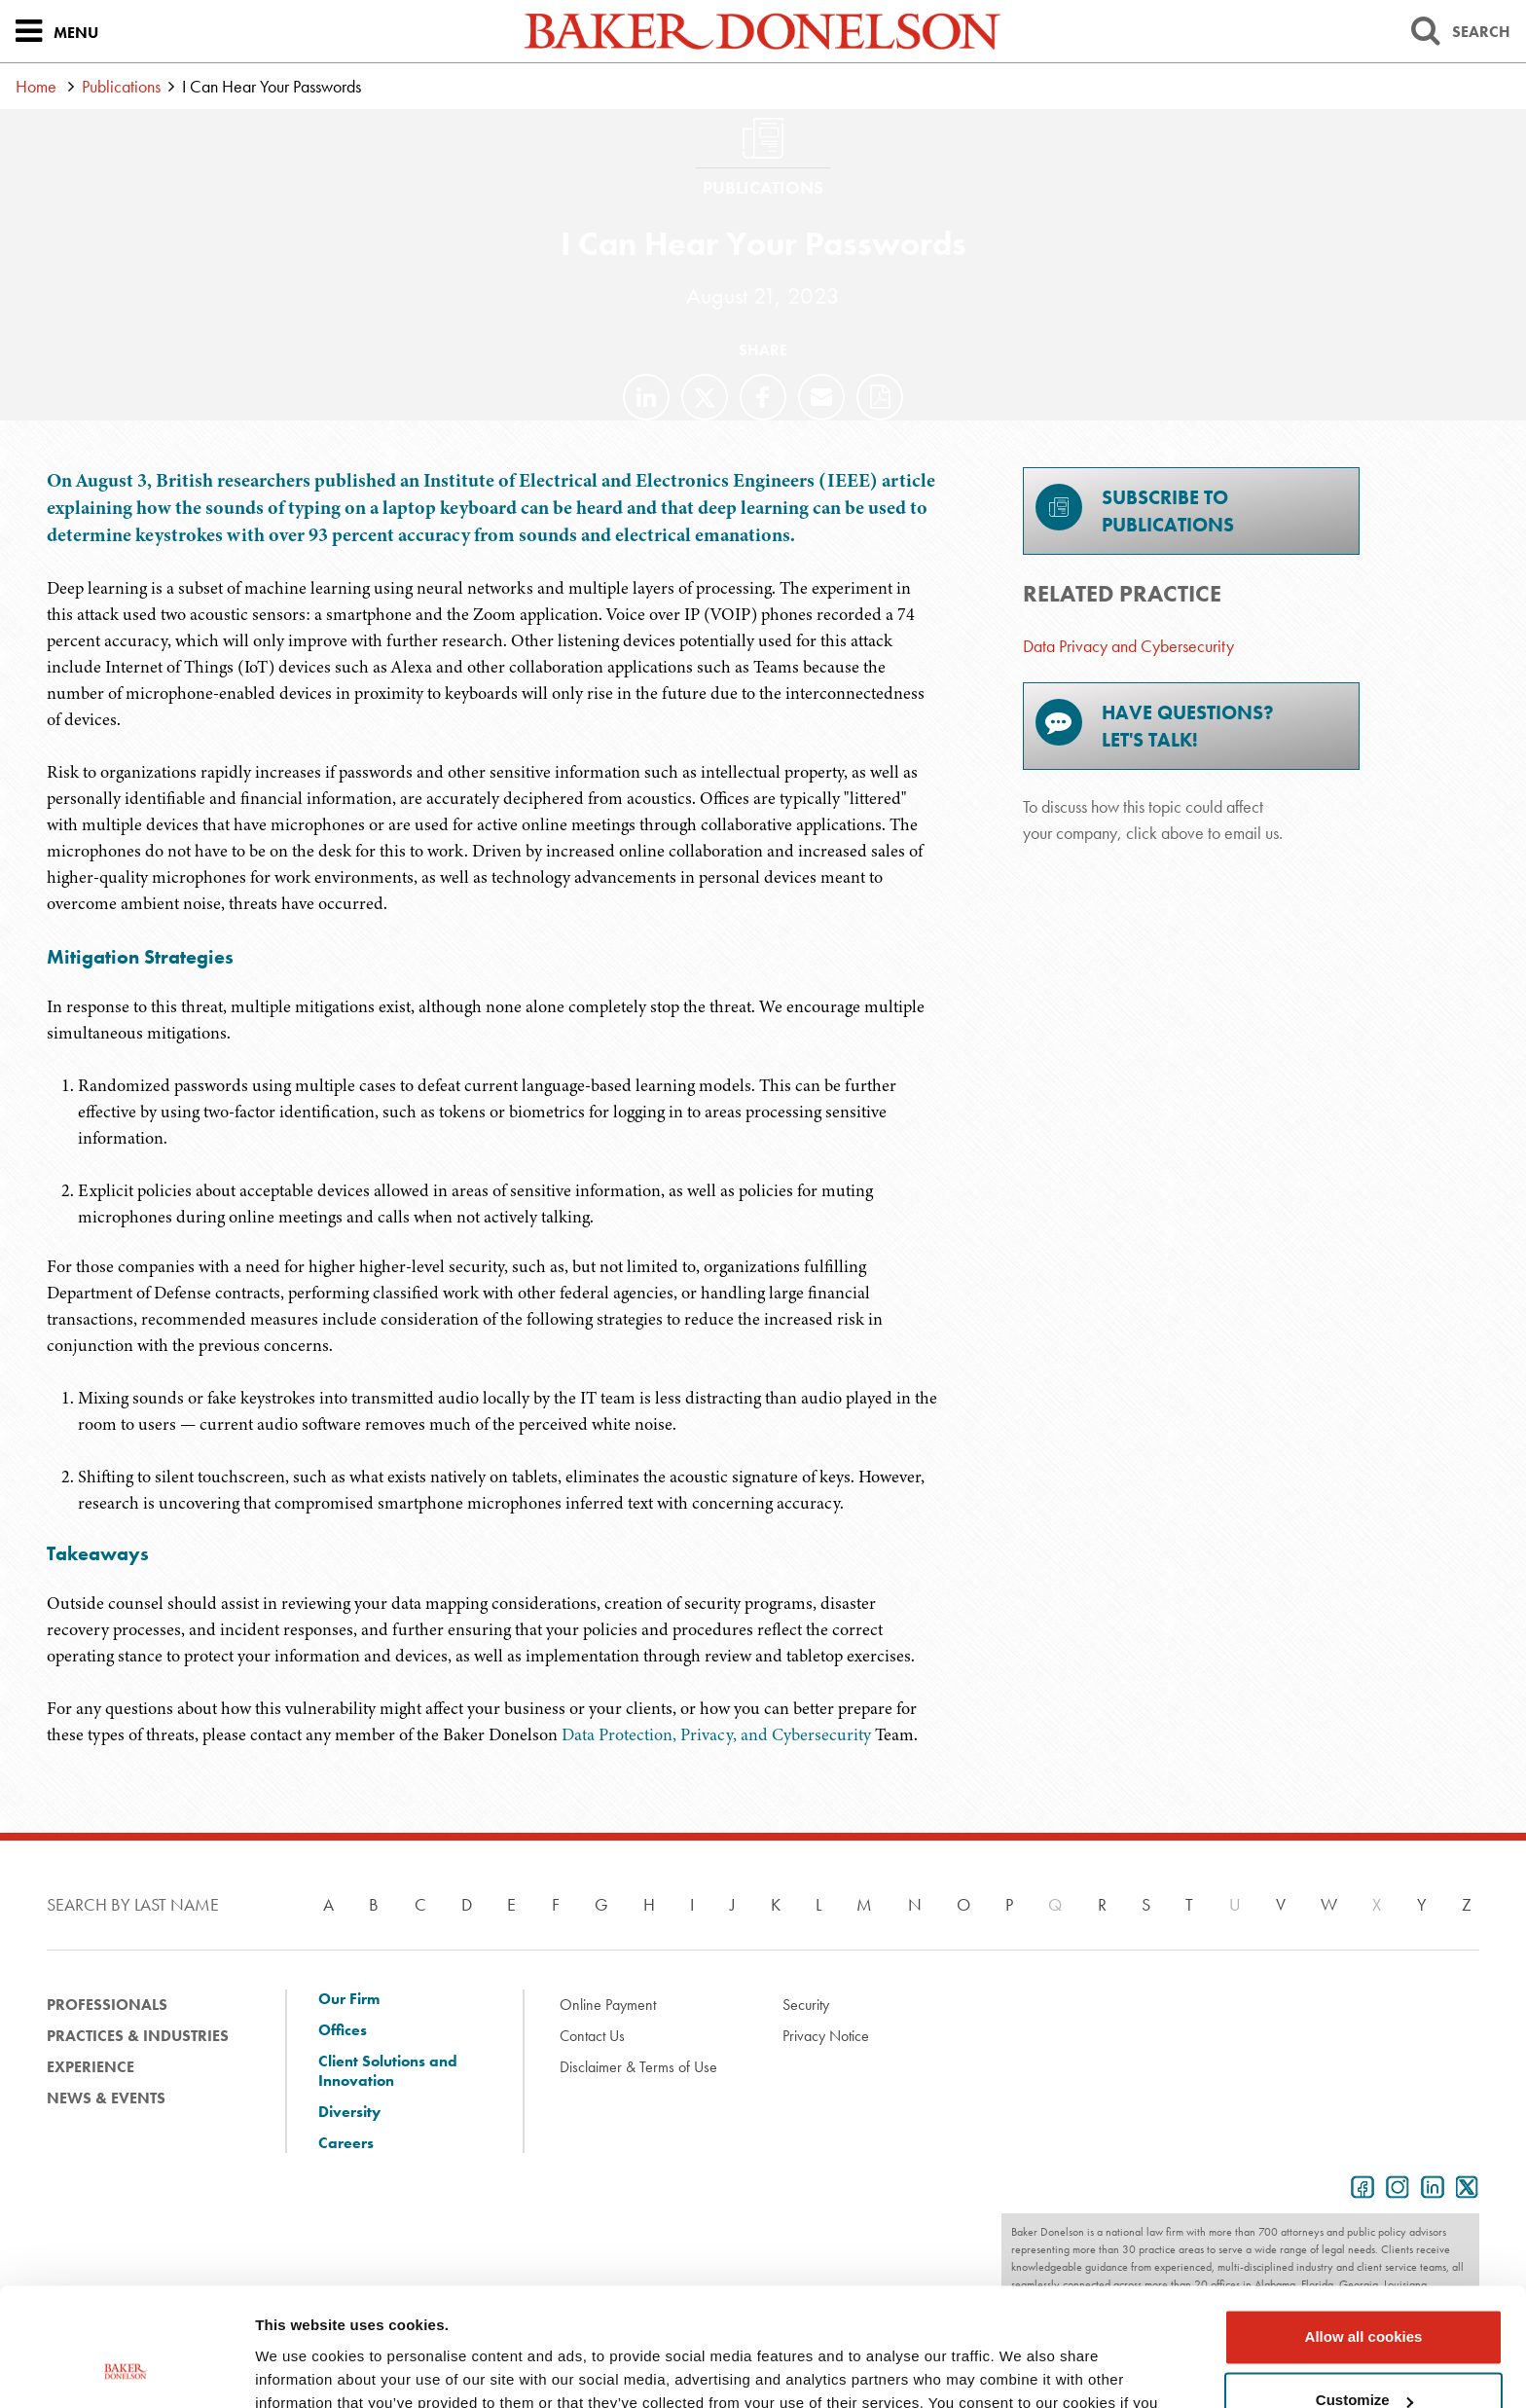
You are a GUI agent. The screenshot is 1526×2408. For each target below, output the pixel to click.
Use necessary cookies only (1363, 2354)
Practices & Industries (138, 2035)
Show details (300, 2369)
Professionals (107, 2004)
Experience (90, 2067)
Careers (346, 2143)
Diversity (349, 2112)
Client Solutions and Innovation (387, 2071)
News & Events (106, 2098)
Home (36, 86)
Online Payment (608, 2004)
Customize (1364, 2289)
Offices (342, 2030)
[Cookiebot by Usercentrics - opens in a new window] (126, 2370)
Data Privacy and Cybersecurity (1128, 646)
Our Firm (349, 1999)
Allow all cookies (1364, 2226)
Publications (121, 86)
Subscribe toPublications (1135, 510)
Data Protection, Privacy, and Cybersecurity (716, 1734)
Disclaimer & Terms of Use (638, 2067)
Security (805, 2004)
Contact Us (592, 2035)
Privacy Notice (825, 2035)
